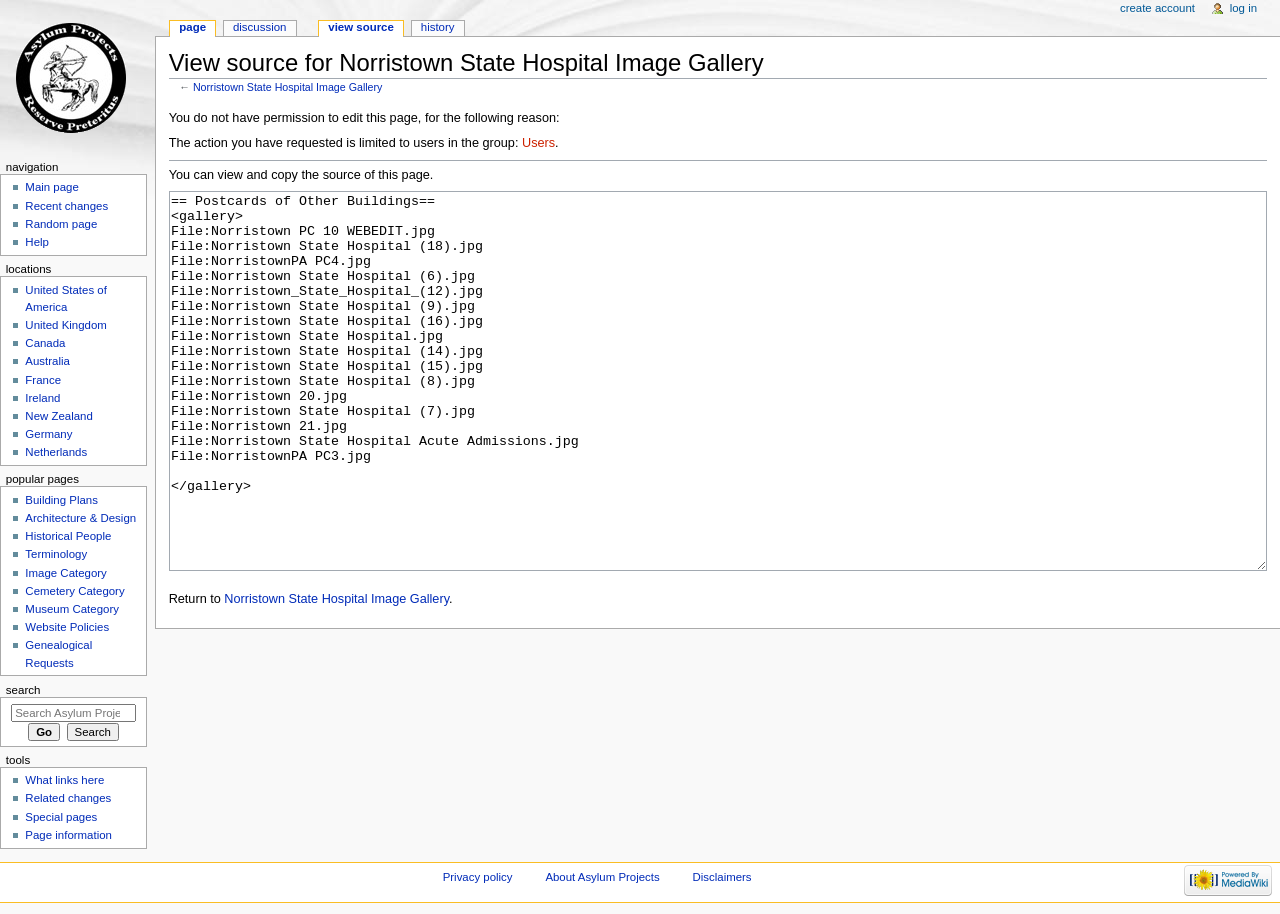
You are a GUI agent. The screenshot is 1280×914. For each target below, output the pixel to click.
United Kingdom (66, 325)
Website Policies (67, 627)
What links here (64, 780)
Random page (61, 224)
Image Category (66, 573)
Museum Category (72, 609)
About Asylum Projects (602, 877)
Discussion (259, 27)
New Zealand (58, 416)
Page (192, 27)
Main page (52, 187)
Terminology (56, 554)
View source (361, 27)
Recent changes (66, 206)
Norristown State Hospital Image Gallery (288, 87)
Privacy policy (478, 877)
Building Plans (61, 500)
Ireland (42, 398)
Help (37, 242)
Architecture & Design (80, 518)
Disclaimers (722, 877)
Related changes (68, 798)
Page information (68, 835)
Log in (1243, 8)
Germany (48, 434)
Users (538, 143)
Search (23, 690)
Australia (47, 361)
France (43, 380)
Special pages (61, 817)
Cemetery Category (74, 591)
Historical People (68, 536)
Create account (1157, 8)
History (438, 27)
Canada (45, 343)
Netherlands (56, 452)
